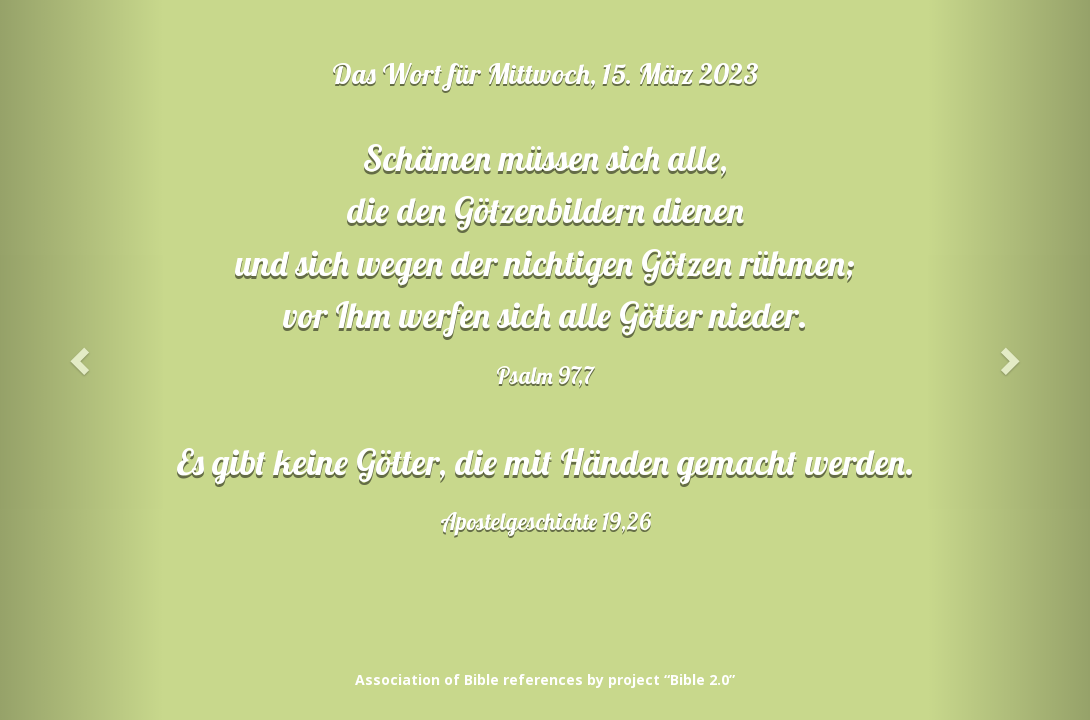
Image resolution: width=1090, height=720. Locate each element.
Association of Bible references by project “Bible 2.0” (545, 679)
